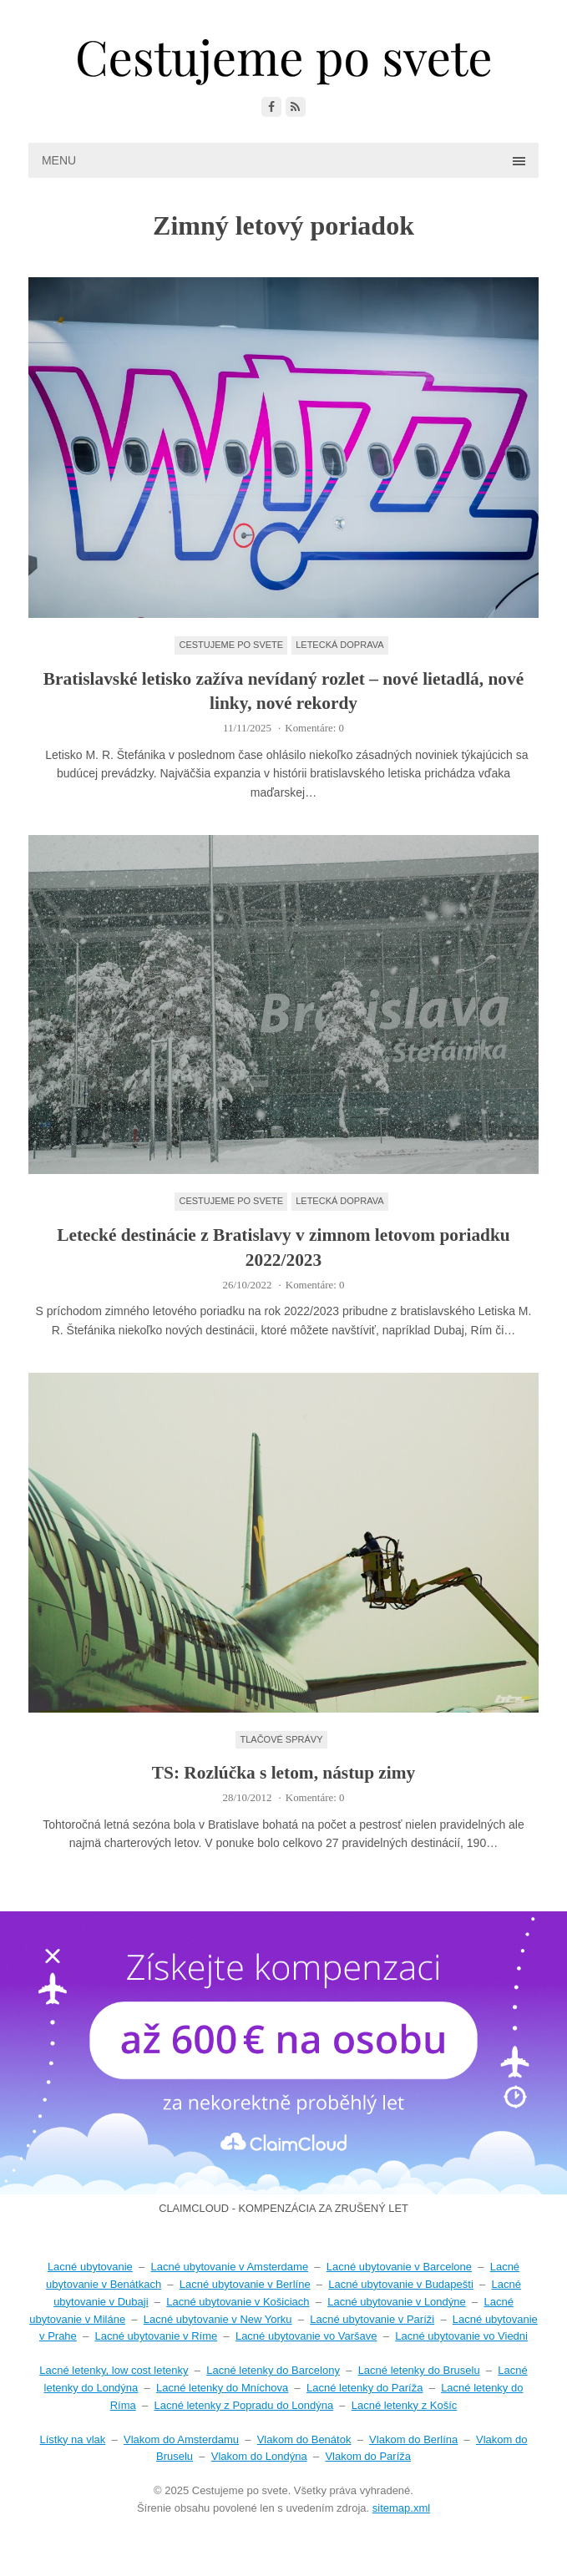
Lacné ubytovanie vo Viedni (461, 2336)
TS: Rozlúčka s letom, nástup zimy (283, 1773)
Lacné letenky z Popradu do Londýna (243, 2405)
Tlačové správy (281, 1739)
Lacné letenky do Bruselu (419, 2370)
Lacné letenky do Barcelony (273, 2370)
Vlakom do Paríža (368, 2456)
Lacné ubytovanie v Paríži (372, 2319)
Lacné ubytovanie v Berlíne (245, 2284)
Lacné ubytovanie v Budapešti (400, 2284)
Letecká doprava (339, 645)
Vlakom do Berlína (413, 2439)
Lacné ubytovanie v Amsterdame (230, 2266)
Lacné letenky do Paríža (364, 2387)
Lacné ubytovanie (90, 2266)
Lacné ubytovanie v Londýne (396, 2301)
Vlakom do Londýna (259, 2456)
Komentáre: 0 (314, 727)
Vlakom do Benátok (304, 2439)
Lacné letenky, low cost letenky (113, 2370)
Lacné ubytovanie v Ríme (156, 2336)
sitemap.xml (401, 2508)
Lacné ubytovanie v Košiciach (237, 2301)
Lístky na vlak (73, 2439)
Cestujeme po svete (231, 645)
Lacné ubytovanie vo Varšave (306, 2336)
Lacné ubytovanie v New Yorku (218, 2319)
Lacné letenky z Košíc (404, 2405)
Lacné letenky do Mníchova (222, 2387)
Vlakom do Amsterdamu (181, 2439)
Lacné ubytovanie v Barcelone (399, 2266)
